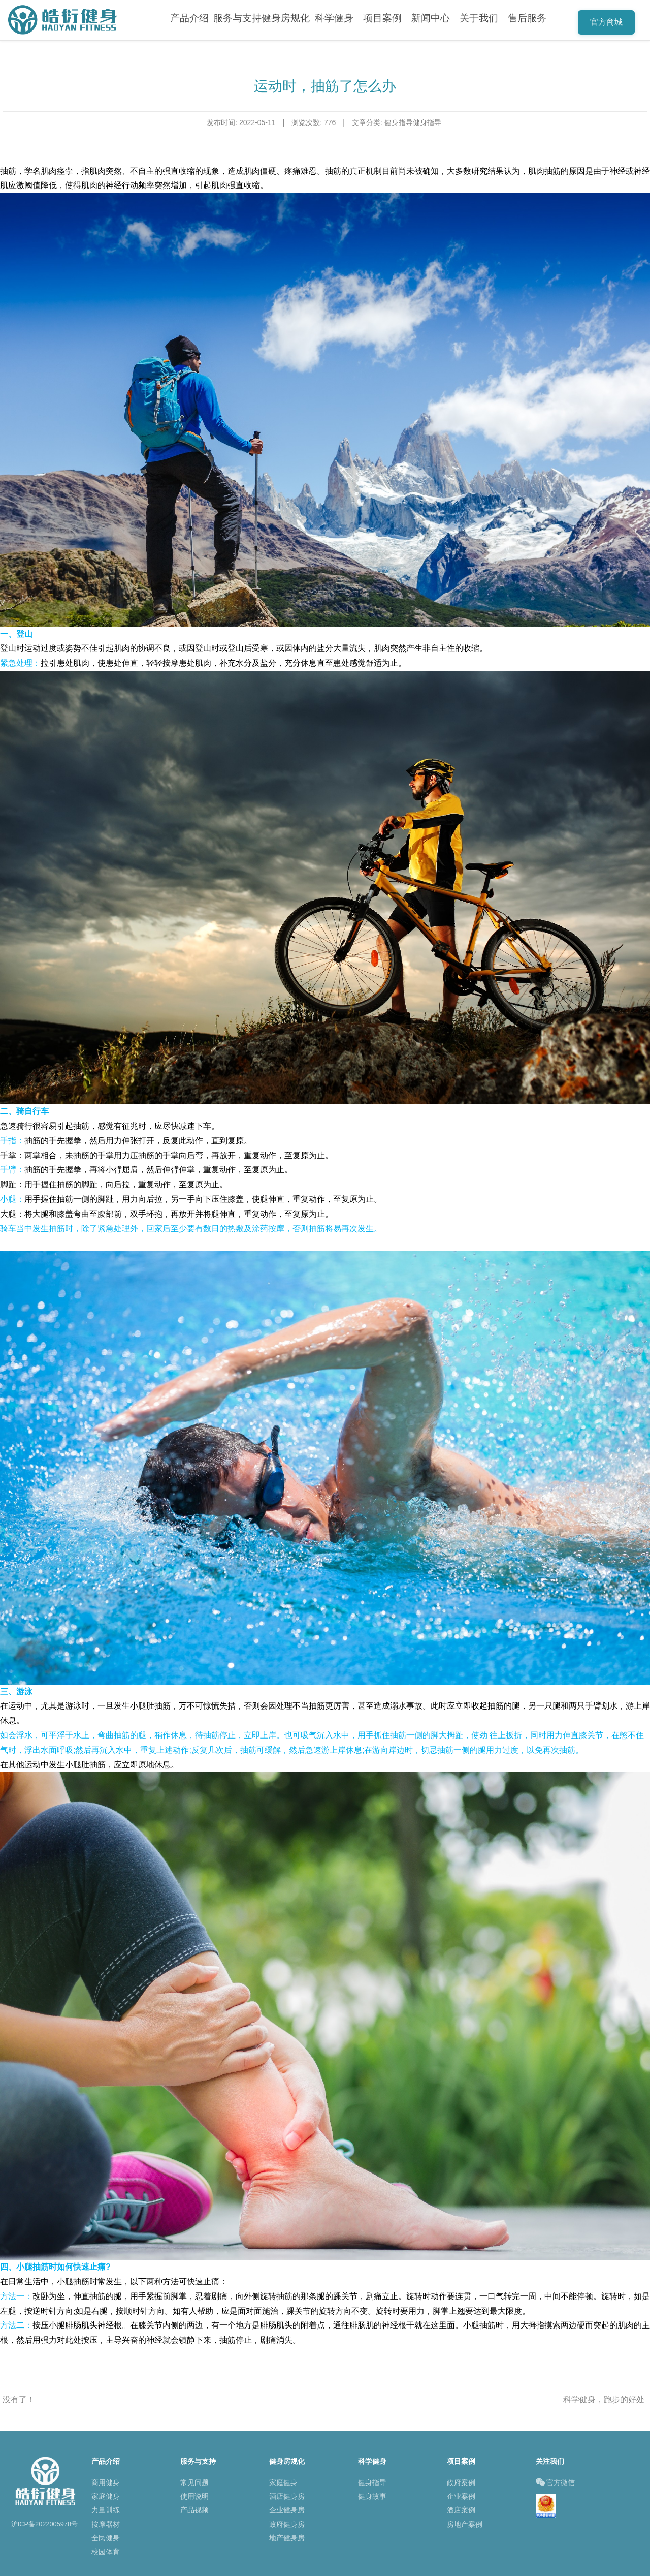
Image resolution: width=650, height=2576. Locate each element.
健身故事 (372, 2496)
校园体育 (105, 2552)
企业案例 (461, 2496)
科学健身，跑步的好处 (603, 2399)
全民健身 (105, 2538)
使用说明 (194, 2496)
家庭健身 (105, 2496)
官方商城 (606, 22)
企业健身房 (287, 2510)
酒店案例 (461, 2510)
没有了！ (19, 2399)
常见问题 (194, 2482)
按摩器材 (105, 2524)
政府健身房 (287, 2524)
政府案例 (461, 2482)
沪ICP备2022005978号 (44, 2524)
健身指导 (372, 2482)
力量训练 (105, 2510)
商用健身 (105, 2482)
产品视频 (194, 2510)
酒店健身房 (287, 2496)
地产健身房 (287, 2538)
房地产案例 (464, 2524)
